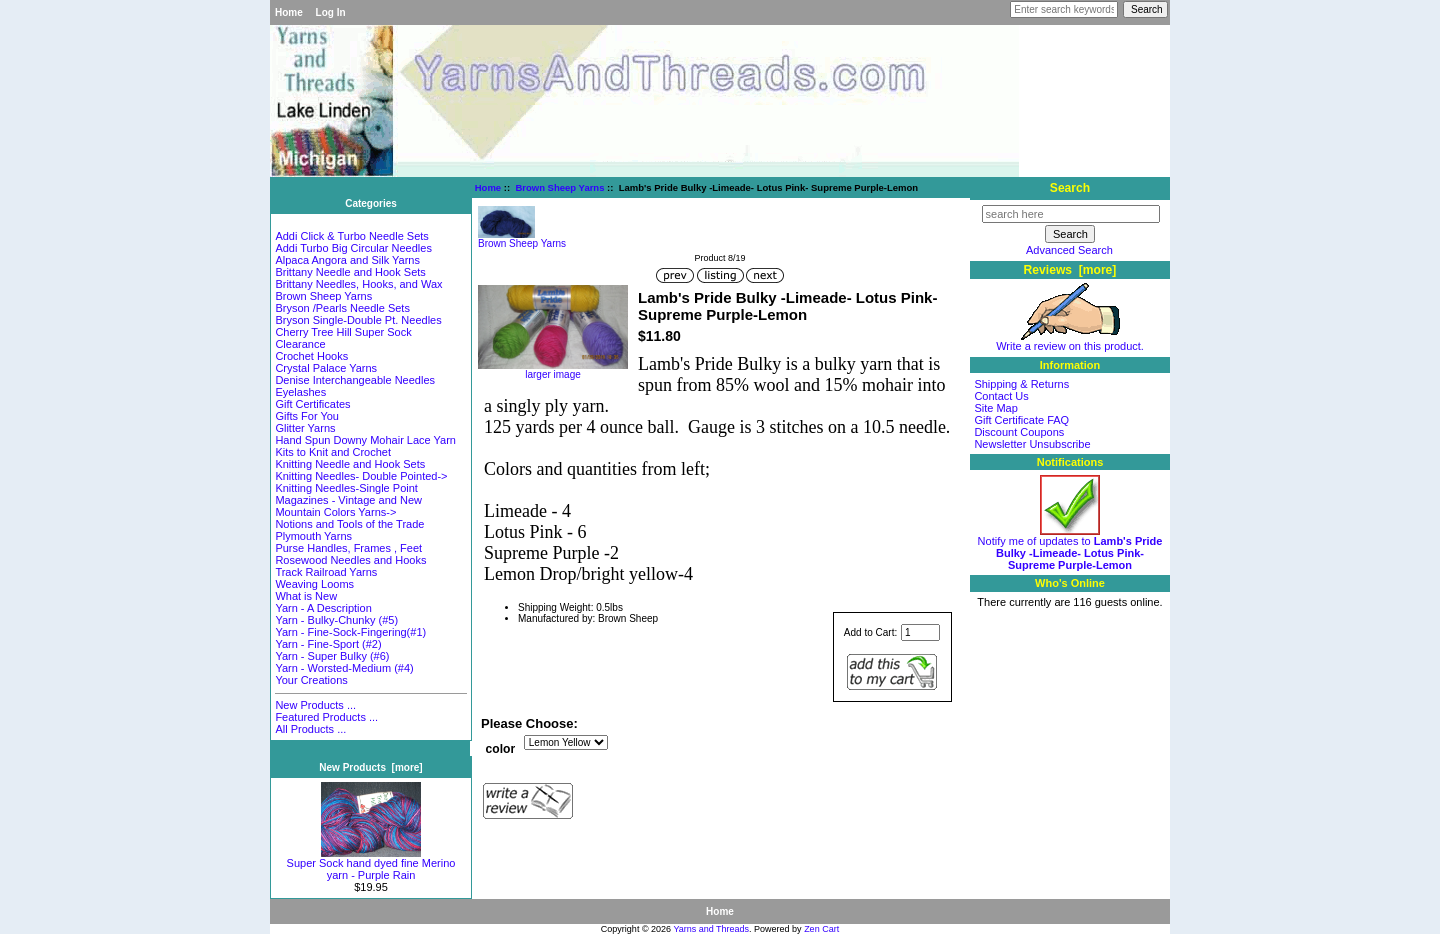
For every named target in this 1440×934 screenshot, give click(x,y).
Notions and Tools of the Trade (349, 524)
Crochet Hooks (311, 356)
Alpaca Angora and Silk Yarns (347, 260)
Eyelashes (300, 392)
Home (289, 12)
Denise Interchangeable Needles (355, 380)
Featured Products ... (326, 717)
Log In (331, 12)
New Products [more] (370, 767)
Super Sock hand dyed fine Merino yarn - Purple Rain (371, 864)
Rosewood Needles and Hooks (350, 560)
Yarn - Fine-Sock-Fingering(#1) (350, 632)
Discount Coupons (1019, 432)
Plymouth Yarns (313, 536)
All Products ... (310, 729)
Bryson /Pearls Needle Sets (342, 308)
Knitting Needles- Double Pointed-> (361, 476)
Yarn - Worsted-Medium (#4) (344, 668)
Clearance (300, 344)
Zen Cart (821, 929)
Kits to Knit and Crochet (333, 452)
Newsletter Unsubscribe (1032, 444)
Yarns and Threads (711, 929)
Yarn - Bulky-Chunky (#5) (336, 620)
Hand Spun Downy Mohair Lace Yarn (365, 440)
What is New (306, 596)
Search (1070, 188)
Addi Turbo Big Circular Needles (353, 248)
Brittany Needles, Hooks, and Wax (358, 284)
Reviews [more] (1070, 270)
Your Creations (311, 680)
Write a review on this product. (1070, 341)
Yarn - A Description (323, 608)
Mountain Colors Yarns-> (335, 512)
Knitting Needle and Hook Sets (350, 464)
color (501, 749)
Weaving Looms (314, 584)
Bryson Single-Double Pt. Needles (358, 320)
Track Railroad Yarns (326, 572)
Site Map (995, 408)
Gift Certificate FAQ (1021, 420)
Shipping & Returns (1021, 384)
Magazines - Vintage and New (348, 500)
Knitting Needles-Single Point (346, 488)
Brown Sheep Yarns (559, 187)
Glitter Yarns (305, 428)
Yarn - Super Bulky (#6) (332, 656)
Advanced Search (1069, 250)
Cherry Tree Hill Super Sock (343, 332)
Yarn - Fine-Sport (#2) (328, 644)
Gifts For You (307, 416)
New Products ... (315, 705)
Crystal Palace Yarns (326, 368)
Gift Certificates (312, 404)
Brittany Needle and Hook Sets (350, 272)
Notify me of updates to (1070, 548)
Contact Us (1001, 396)
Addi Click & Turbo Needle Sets (351, 236)
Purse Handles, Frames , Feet (348, 548)
